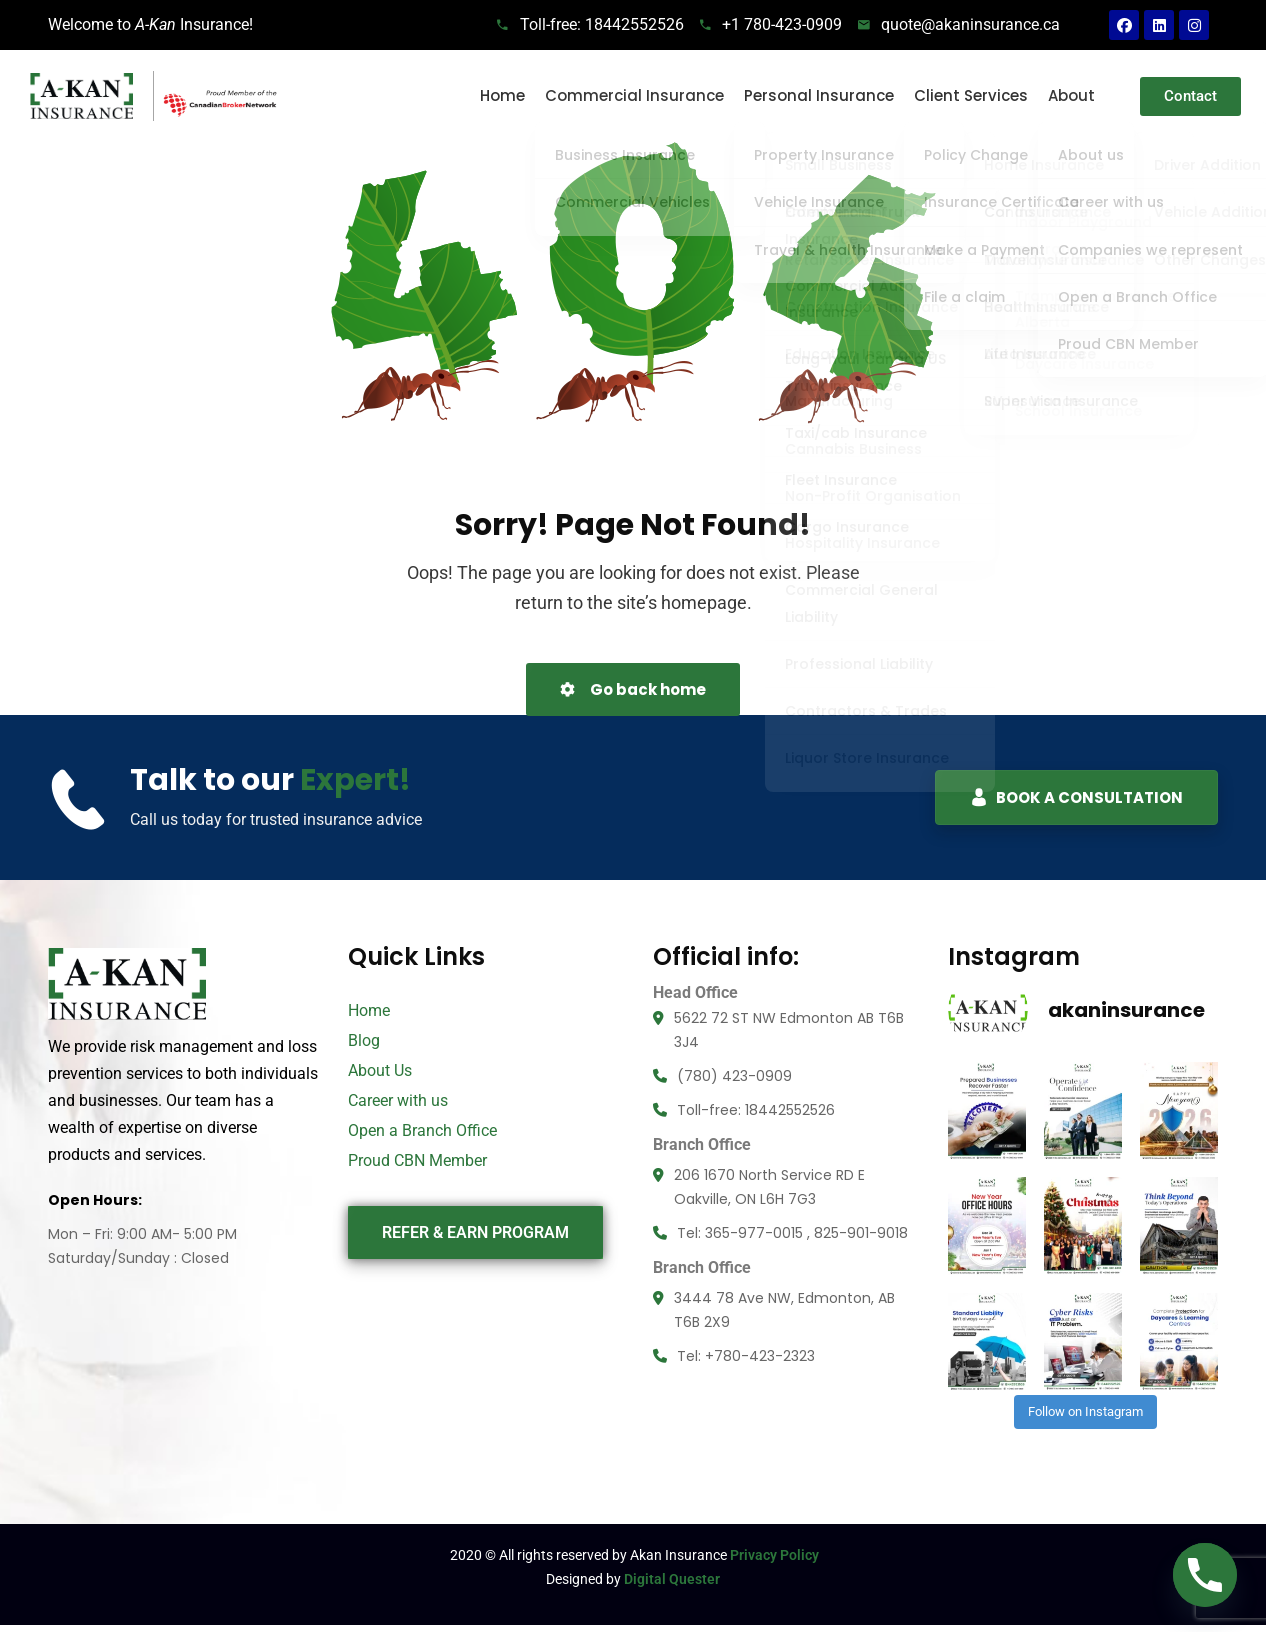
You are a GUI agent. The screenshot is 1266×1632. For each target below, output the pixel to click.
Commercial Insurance (634, 95)
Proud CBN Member (417, 1160)
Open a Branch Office (422, 1130)
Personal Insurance (819, 95)
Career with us (398, 1100)
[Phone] (1205, 1575)
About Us (380, 1070)
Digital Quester (672, 1556)
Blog (364, 1040)
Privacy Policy (774, 1532)
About (1071, 95)
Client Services (971, 95)
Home (502, 95)
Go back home (633, 689)
